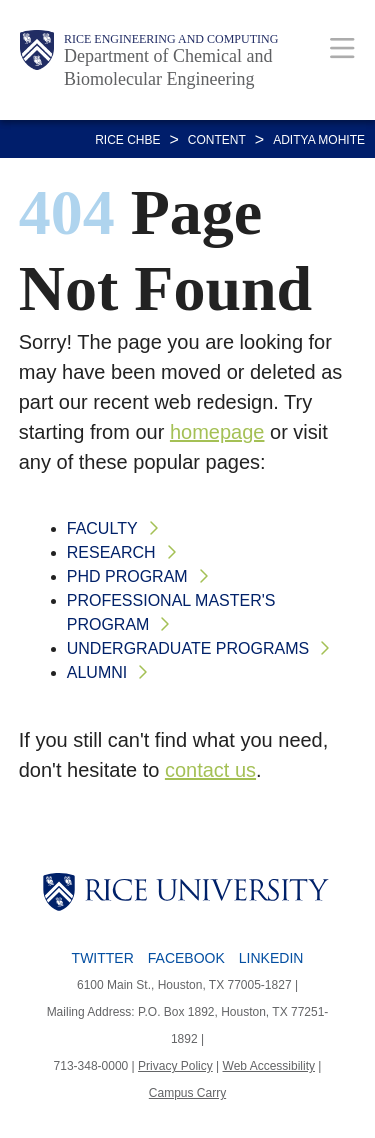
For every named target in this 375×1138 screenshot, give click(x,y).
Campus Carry (187, 1093)
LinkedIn (271, 958)
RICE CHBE (127, 140)
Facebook (186, 958)
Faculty (102, 528)
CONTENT (217, 140)
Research (111, 552)
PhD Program (127, 576)
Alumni (97, 672)
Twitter (103, 958)
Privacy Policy (175, 1066)
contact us (210, 770)
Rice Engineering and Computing (171, 39)
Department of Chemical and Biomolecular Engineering (168, 67)
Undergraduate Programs (188, 648)
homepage (217, 432)
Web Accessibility (269, 1066)
